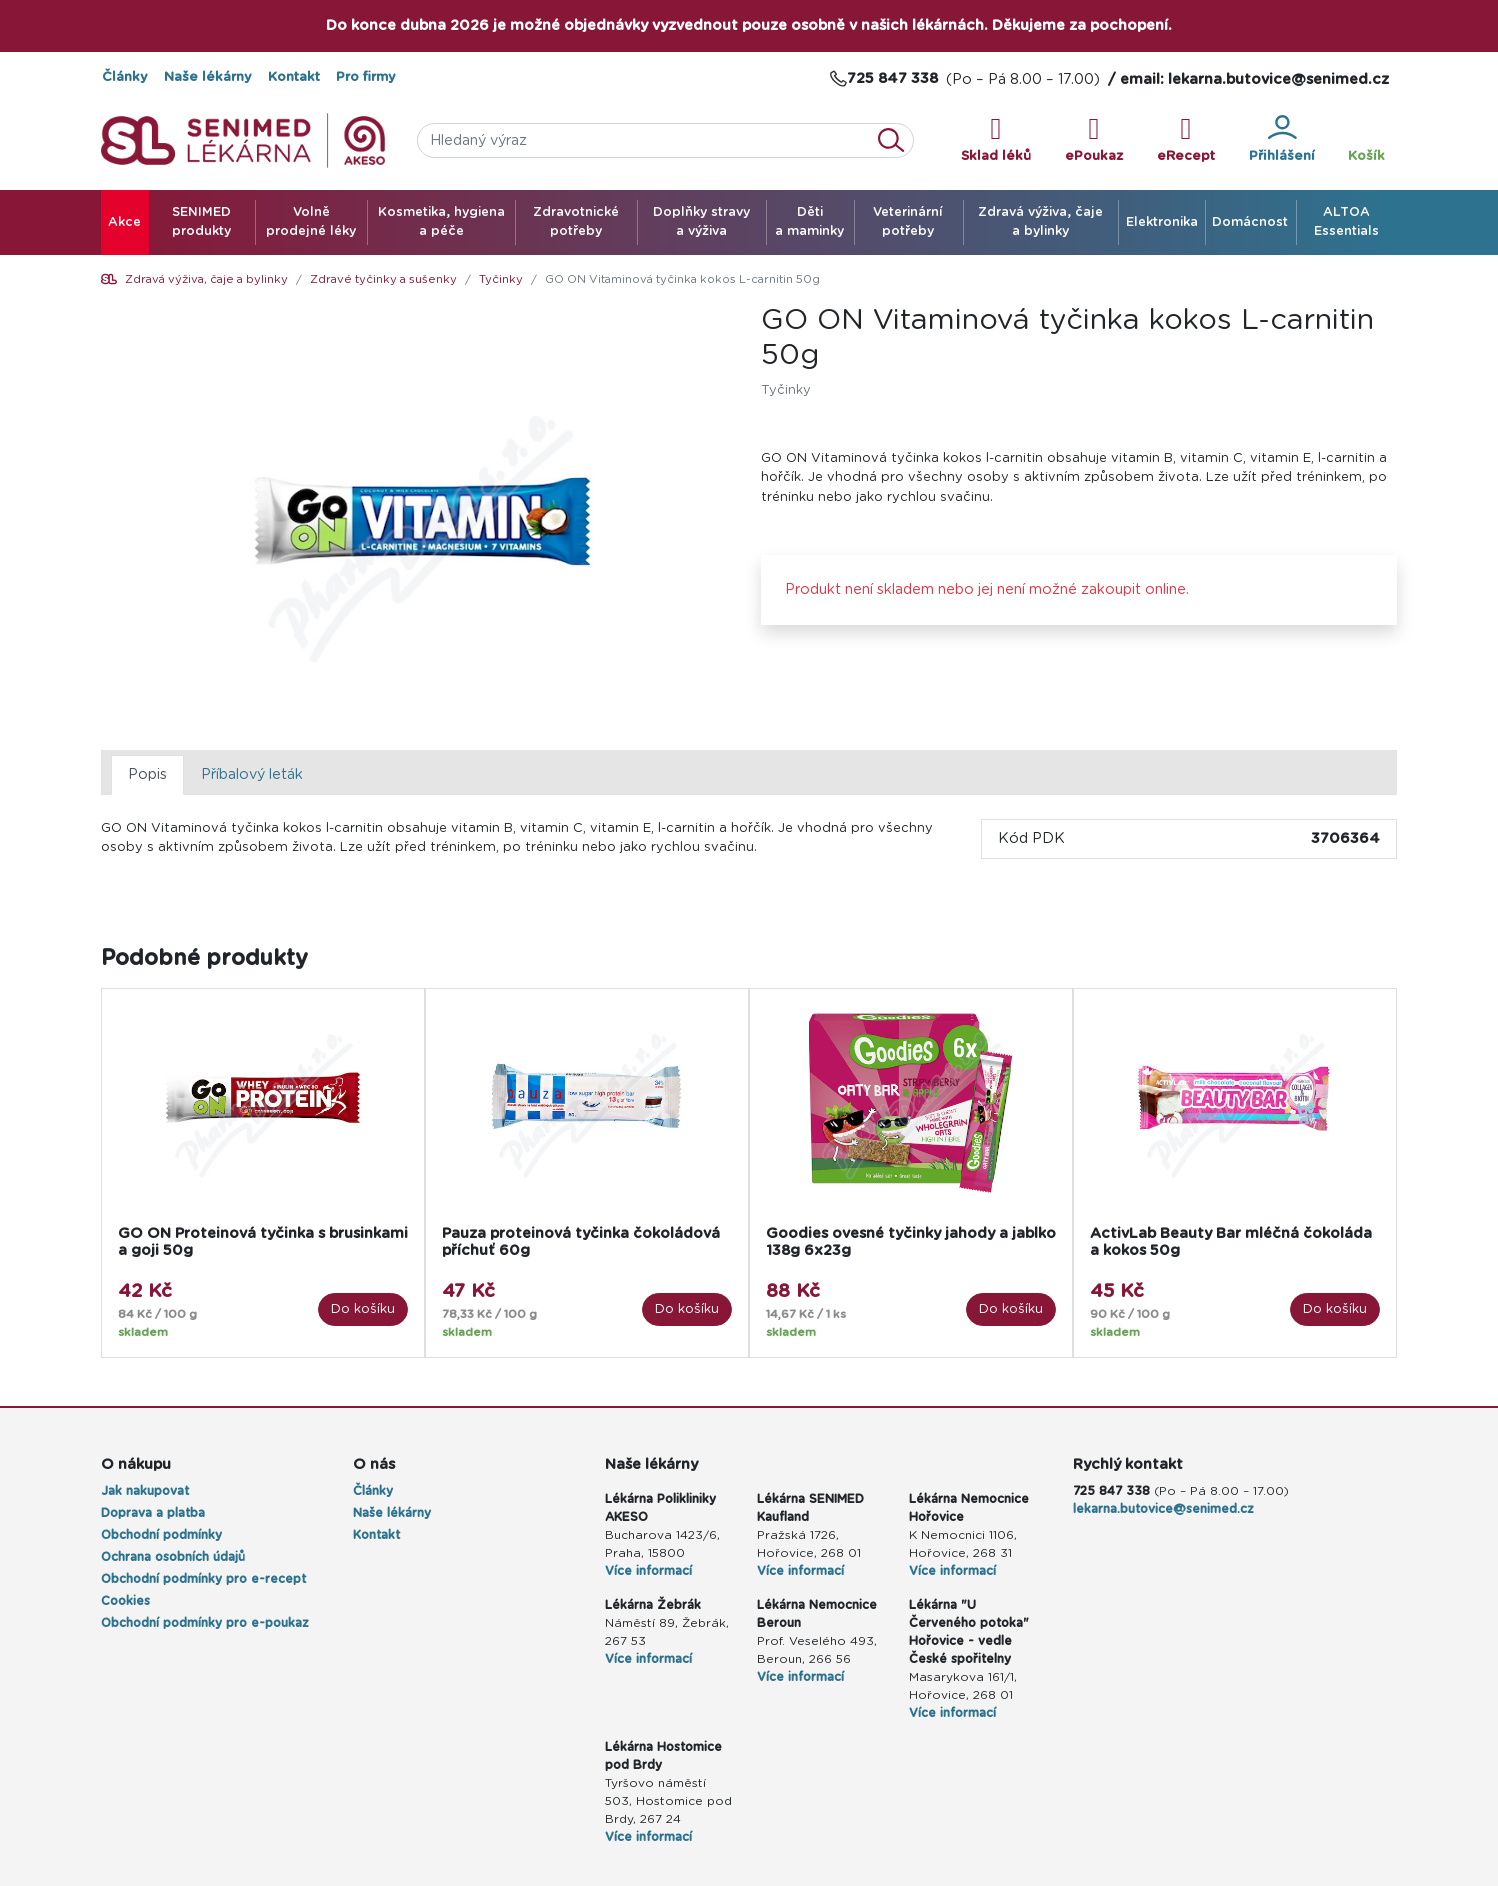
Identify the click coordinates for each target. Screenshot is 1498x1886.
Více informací (648, 1571)
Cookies (125, 1601)
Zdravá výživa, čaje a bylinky (206, 279)
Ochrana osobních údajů (173, 1557)
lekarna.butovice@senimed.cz (1163, 1509)
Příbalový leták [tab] (252, 774)
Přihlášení (1282, 139)
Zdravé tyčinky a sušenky (383, 279)
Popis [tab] (147, 774)
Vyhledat (897, 140)
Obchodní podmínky (161, 1535)
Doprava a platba (153, 1513)
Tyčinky (501, 279)
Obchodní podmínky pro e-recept (203, 1579)
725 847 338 (1111, 1491)
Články (125, 77)
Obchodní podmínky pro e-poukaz (205, 1623)
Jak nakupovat (145, 1491)
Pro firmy (366, 77)
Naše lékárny (208, 77)
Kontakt (294, 77)
